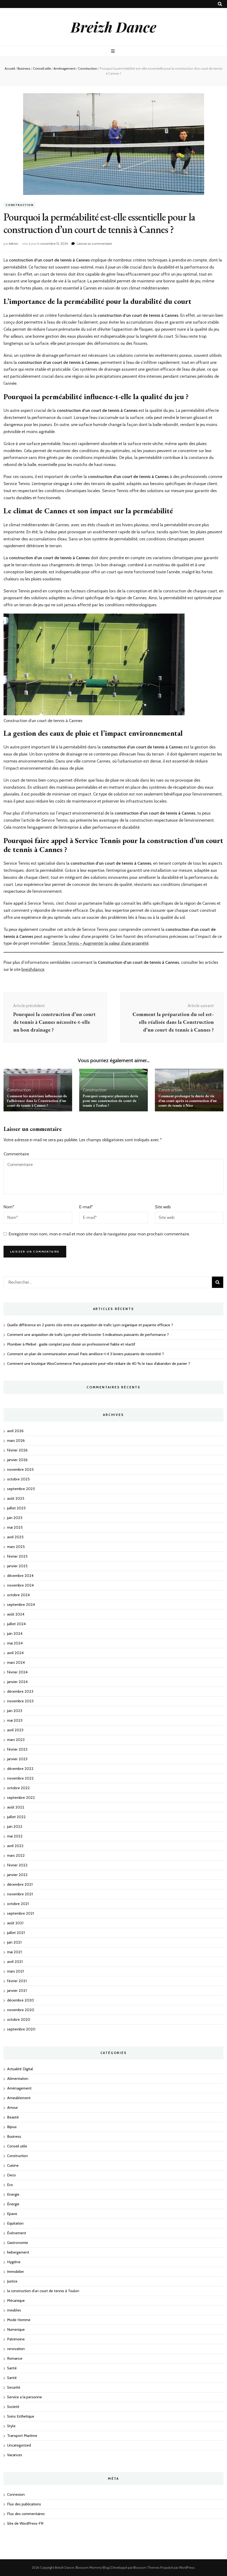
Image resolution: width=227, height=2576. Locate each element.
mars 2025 (16, 1546)
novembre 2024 (20, 1585)
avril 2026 (15, 1431)
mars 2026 (16, 1440)
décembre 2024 (20, 1575)
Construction (19, 205)
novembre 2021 (20, 1894)
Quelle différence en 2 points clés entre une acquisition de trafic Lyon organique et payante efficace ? (90, 1325)
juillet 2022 (16, 1817)
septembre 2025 (21, 1489)
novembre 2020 (20, 2010)
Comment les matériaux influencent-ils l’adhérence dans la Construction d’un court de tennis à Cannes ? (37, 1101)
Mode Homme (18, 2320)
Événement (16, 2233)
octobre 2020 (18, 2019)
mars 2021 (15, 1971)
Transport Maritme (22, 2435)
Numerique (16, 2329)
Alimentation (17, 2078)
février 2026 (17, 1450)
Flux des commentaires (26, 2514)
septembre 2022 (21, 1797)
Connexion (16, 2494)
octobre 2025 (18, 1479)
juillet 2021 (16, 1932)
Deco (11, 2175)
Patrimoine (16, 2339)
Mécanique (16, 2300)
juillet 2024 (16, 1624)
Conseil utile (17, 2146)
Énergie (13, 2204)
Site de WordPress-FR (25, 2523)
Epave (12, 2213)
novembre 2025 (20, 1469)
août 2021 (15, 1923)
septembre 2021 (20, 1913)
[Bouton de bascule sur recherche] (220, 4)
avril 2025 (15, 1537)
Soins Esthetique (20, 2416)
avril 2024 (15, 1653)
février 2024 (17, 1672)
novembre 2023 (20, 1701)
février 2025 (17, 1556)
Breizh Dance (113, 26)
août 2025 (15, 1498)
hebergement (18, 2252)
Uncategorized (19, 2445)
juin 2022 (14, 1826)
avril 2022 (15, 1846)
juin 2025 (14, 1517)
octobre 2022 (18, 1788)
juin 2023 (14, 1710)
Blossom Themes (146, 2567)
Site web (163, 1207)
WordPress (187, 2567)
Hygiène (14, 2262)
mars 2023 (16, 1739)
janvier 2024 (17, 1682)
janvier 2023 (17, 1759)
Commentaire (16, 1154)
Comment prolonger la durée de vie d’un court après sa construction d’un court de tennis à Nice (187, 1101)
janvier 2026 (17, 1460)
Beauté (13, 2117)
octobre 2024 (18, 1595)
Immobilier (15, 2271)
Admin (13, 243)
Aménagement (19, 2088)
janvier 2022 (17, 1875)
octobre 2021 (18, 1903)
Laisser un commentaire (94, 243)
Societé (13, 2406)
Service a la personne (24, 2397)
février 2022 (17, 1865)
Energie (13, 2194)
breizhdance (32, 969)
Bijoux (12, 2127)
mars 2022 (16, 1855)
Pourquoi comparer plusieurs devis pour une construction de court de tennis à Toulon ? (110, 1101)
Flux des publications (24, 2504)
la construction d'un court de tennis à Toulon (43, 2291)
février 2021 (17, 1981)
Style (11, 2426)
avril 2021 (15, 1961)
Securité (13, 2387)
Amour (12, 2107)
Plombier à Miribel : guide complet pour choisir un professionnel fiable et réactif (71, 1344)
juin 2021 (14, 1942)
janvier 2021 (17, 1990)
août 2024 (15, 1614)
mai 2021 (14, 1952)
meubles (14, 2310)
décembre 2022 (20, 1768)
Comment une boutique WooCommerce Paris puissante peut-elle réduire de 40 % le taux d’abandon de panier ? (98, 1363)
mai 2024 (15, 1643)
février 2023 (17, 1749)
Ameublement (19, 2098)
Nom (9, 1207)
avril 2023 (15, 1730)
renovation (16, 2349)
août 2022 (15, 1807)
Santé (12, 2368)
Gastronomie (17, 2242)
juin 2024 (14, 1633)
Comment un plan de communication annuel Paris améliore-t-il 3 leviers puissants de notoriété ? (85, 1354)
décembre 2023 (20, 1691)
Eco (10, 2184)
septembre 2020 (21, 2029)
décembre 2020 (20, 2000)
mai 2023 (14, 1720)
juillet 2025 (16, 1508)
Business (14, 2136)
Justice (12, 2281)
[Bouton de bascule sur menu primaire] (113, 51)
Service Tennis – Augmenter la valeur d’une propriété (101, 943)
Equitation (15, 2223)
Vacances (14, 2455)
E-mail (86, 1207)
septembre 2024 (21, 1604)
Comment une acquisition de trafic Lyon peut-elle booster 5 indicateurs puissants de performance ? (88, 1334)
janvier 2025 (17, 1566)
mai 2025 (15, 1527)
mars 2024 (16, 1662)
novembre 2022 (20, 1778)
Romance (14, 2358)
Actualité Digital (20, 2069)
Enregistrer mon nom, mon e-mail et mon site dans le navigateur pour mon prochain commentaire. (99, 1234)
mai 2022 (15, 1836)
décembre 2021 (20, 1884)
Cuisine (13, 2165)
